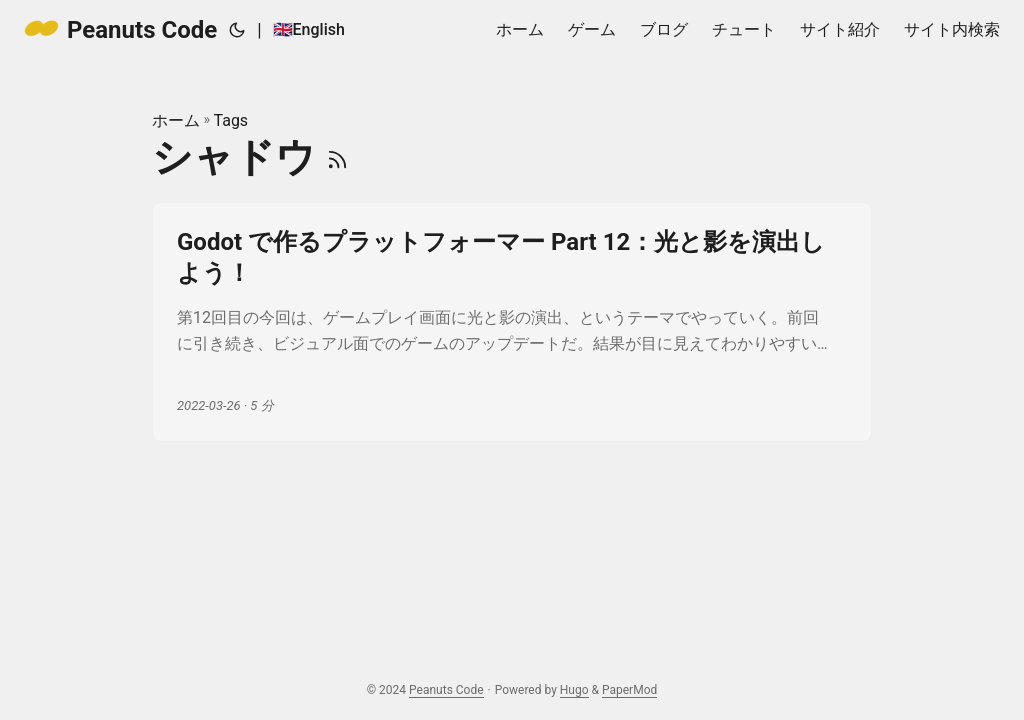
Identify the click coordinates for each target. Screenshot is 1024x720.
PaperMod (629, 690)
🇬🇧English (309, 29)
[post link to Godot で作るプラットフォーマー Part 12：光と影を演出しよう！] (512, 322)
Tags (231, 120)
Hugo (574, 690)
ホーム (176, 120)
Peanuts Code (120, 28)
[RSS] (337, 157)
